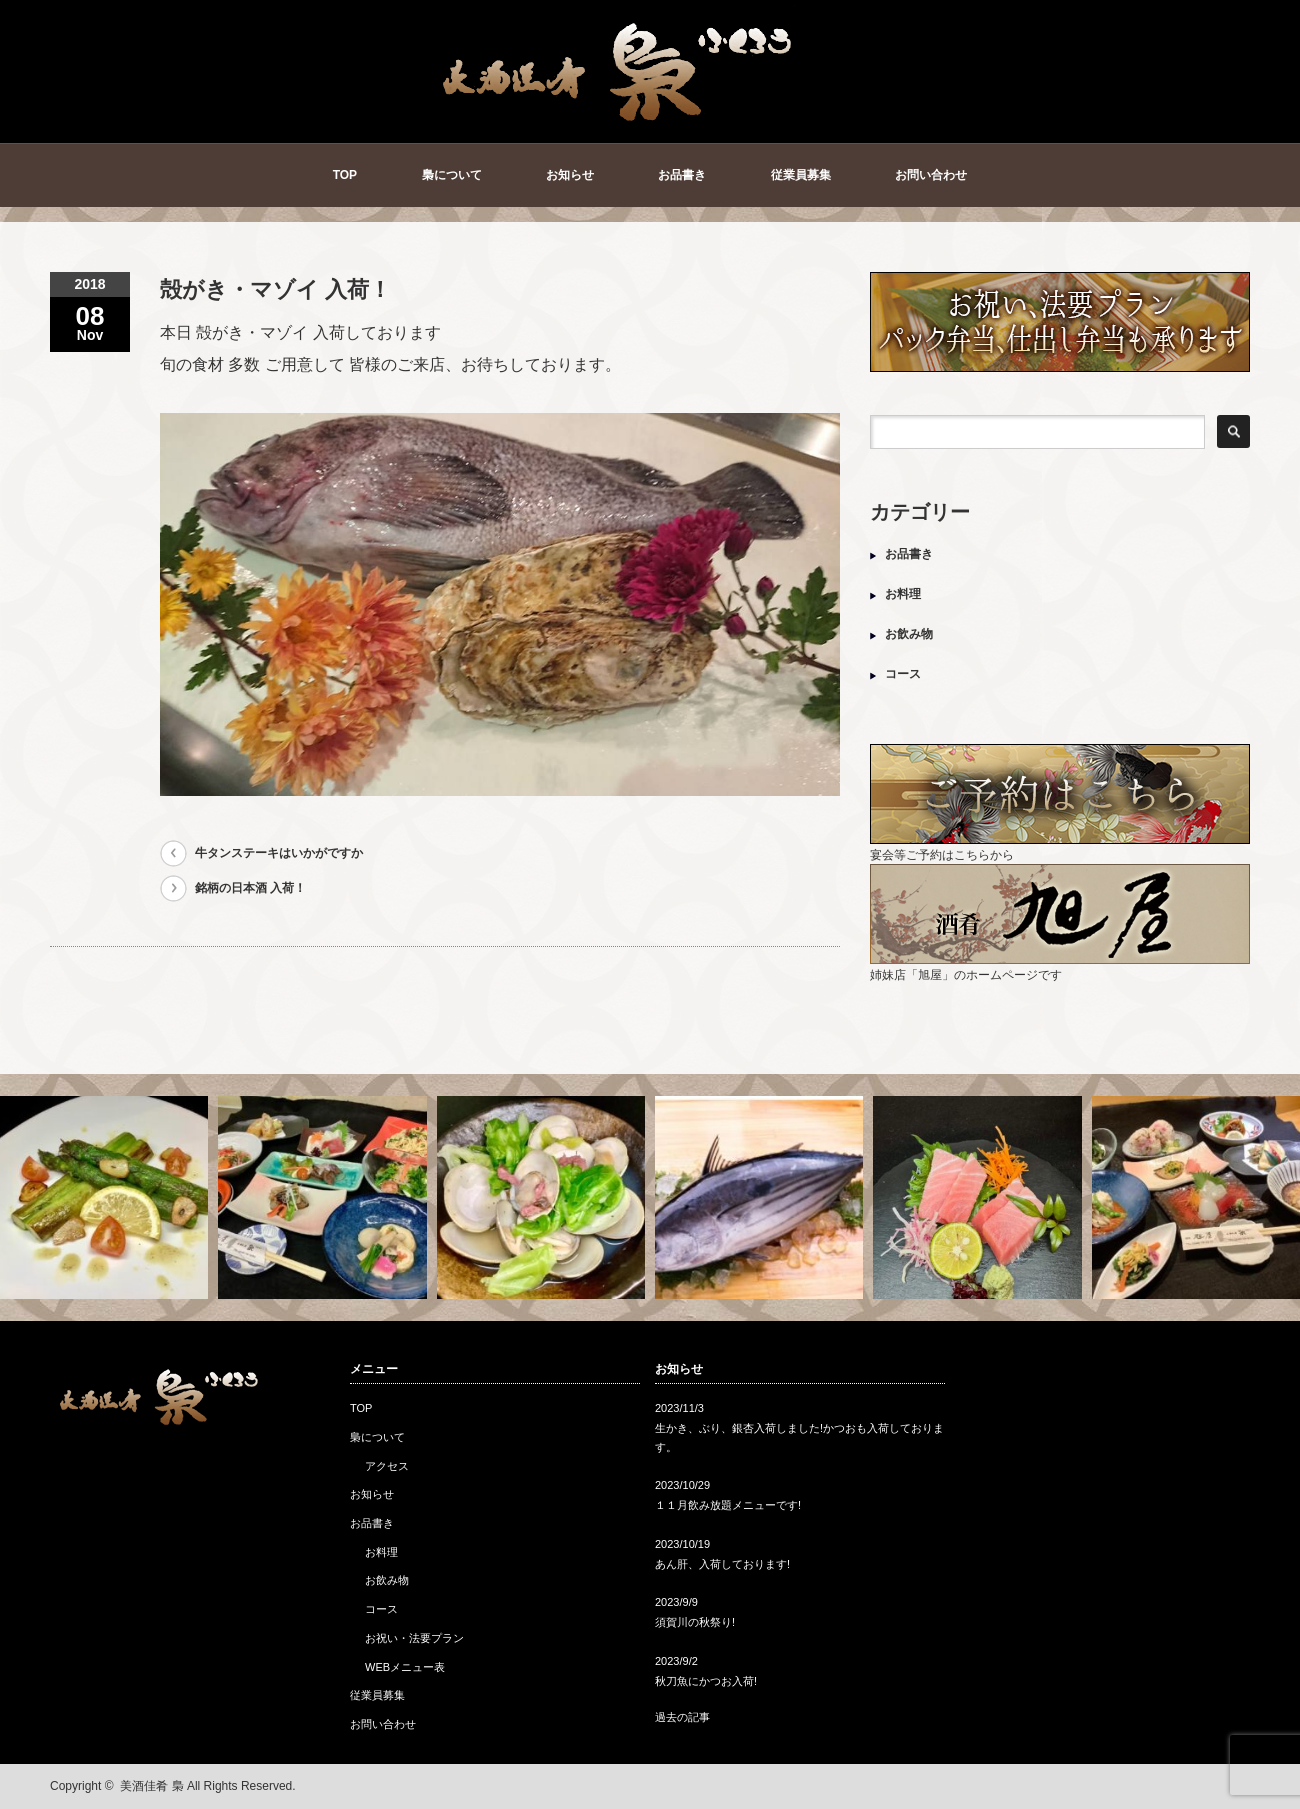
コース (903, 674)
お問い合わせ (931, 175)
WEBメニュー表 (405, 1667)
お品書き (682, 175)
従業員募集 (801, 175)
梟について (452, 175)
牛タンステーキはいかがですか (279, 853)
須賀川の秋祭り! (695, 1622)
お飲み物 (909, 634)
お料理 (903, 594)
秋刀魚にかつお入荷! (706, 1681)
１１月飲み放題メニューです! (728, 1505)
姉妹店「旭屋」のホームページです (1060, 967)
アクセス (387, 1466)
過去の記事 (682, 1717)
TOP (345, 175)
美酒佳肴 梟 (151, 1786)
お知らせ (570, 175)
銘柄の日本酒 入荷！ (250, 888)
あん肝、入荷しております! (722, 1564)
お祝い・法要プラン (414, 1638)
